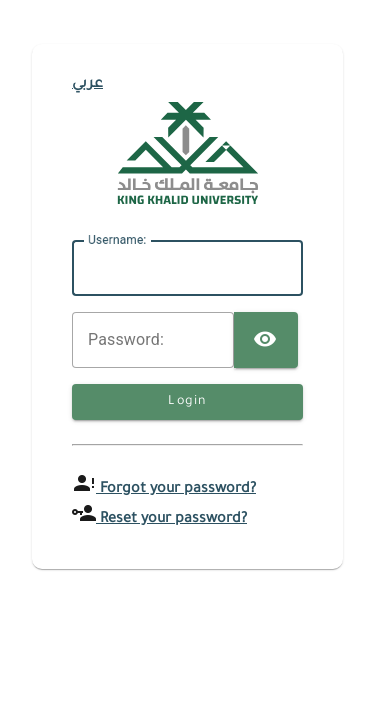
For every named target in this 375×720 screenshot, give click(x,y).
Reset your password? (171, 520)
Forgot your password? (176, 490)
